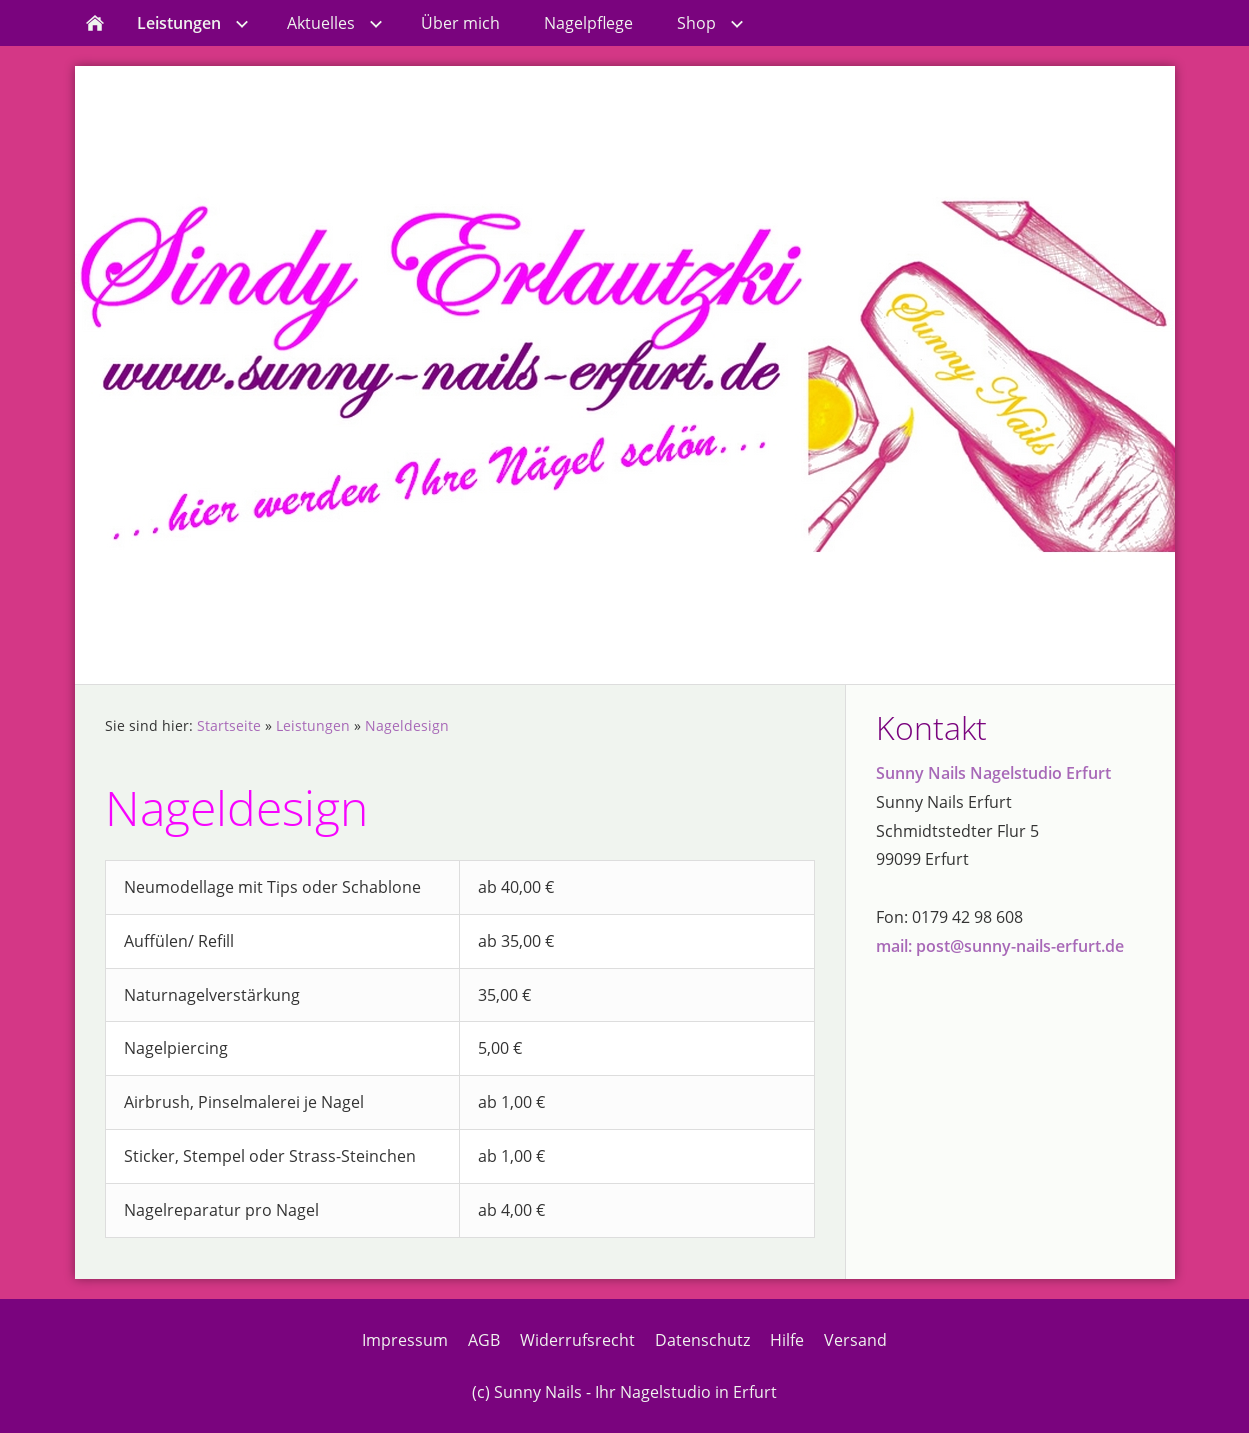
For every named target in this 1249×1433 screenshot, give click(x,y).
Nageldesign (407, 725)
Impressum (405, 1340)
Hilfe (787, 1340)
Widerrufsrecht (577, 1340)
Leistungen (313, 725)
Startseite (229, 725)
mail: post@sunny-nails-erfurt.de (1000, 946)
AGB (484, 1340)
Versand (855, 1340)
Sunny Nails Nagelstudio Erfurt (993, 773)
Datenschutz (702, 1340)
